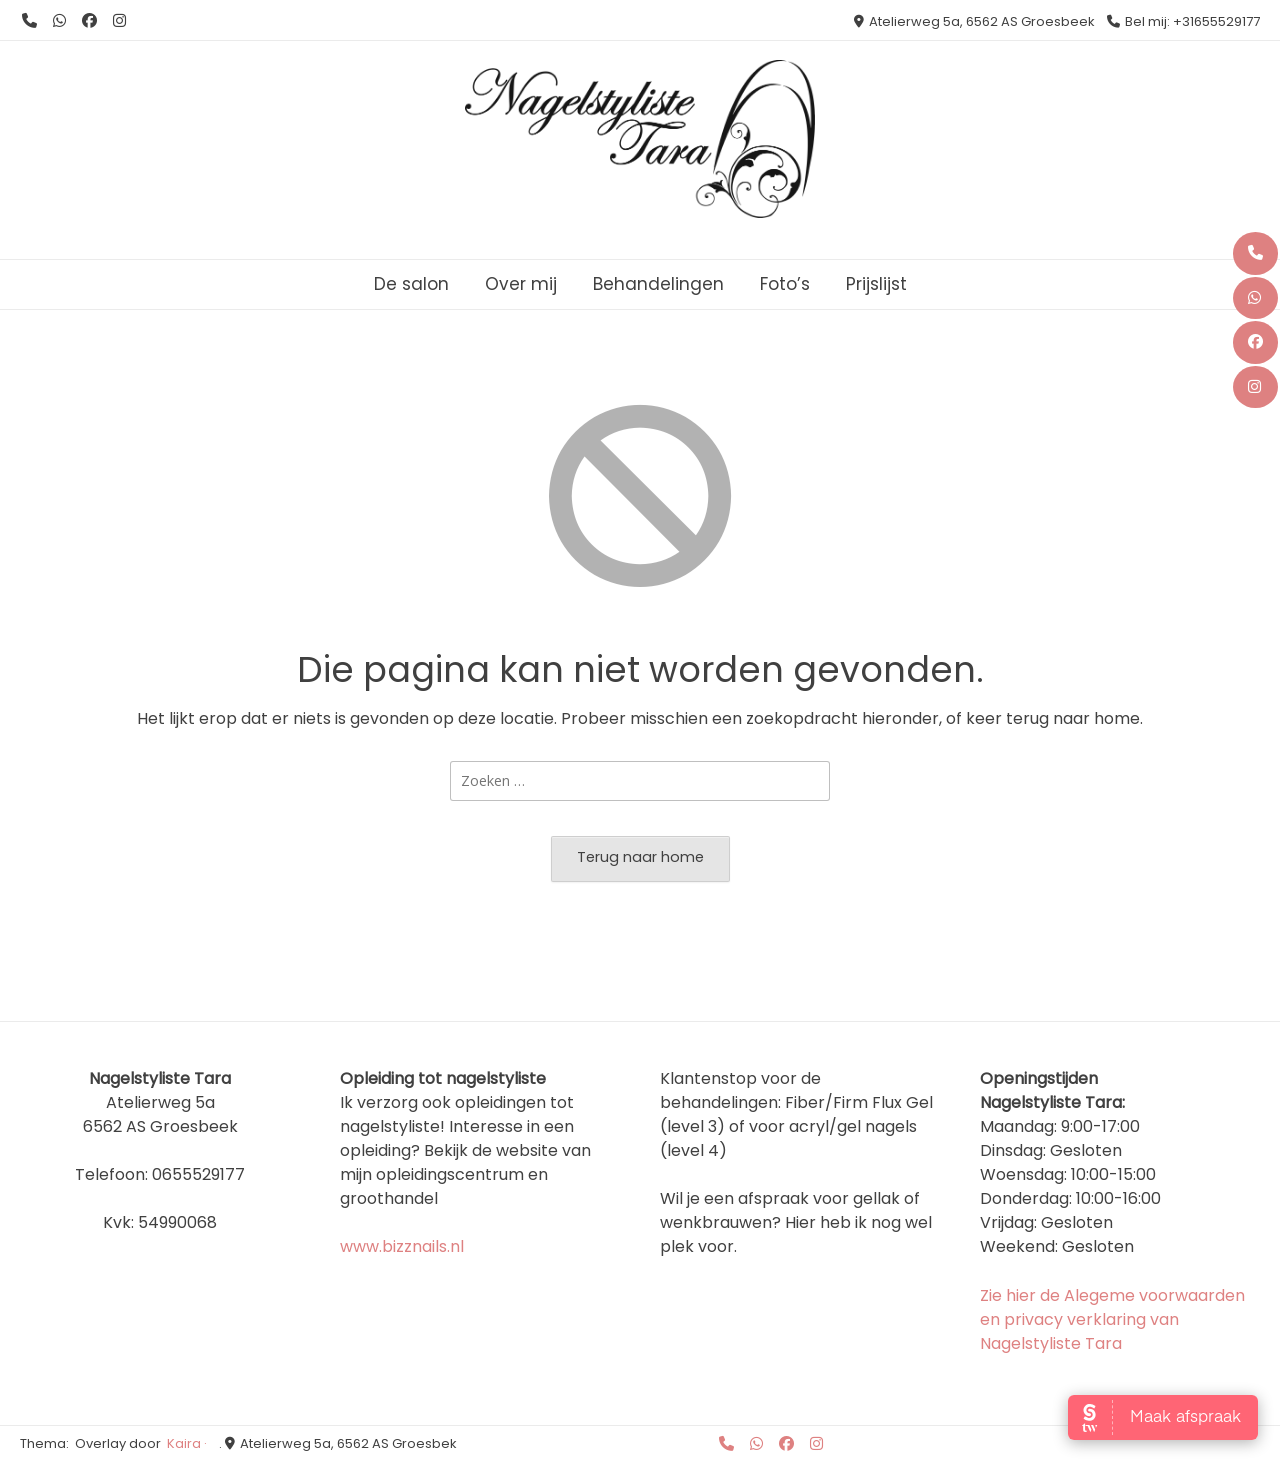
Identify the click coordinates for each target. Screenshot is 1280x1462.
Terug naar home (640, 857)
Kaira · (187, 1443)
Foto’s (785, 284)
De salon (411, 284)
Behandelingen (658, 284)
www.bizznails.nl (402, 1246)
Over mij (521, 284)
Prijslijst (876, 284)
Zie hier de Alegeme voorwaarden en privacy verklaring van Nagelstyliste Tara (1112, 1319)
